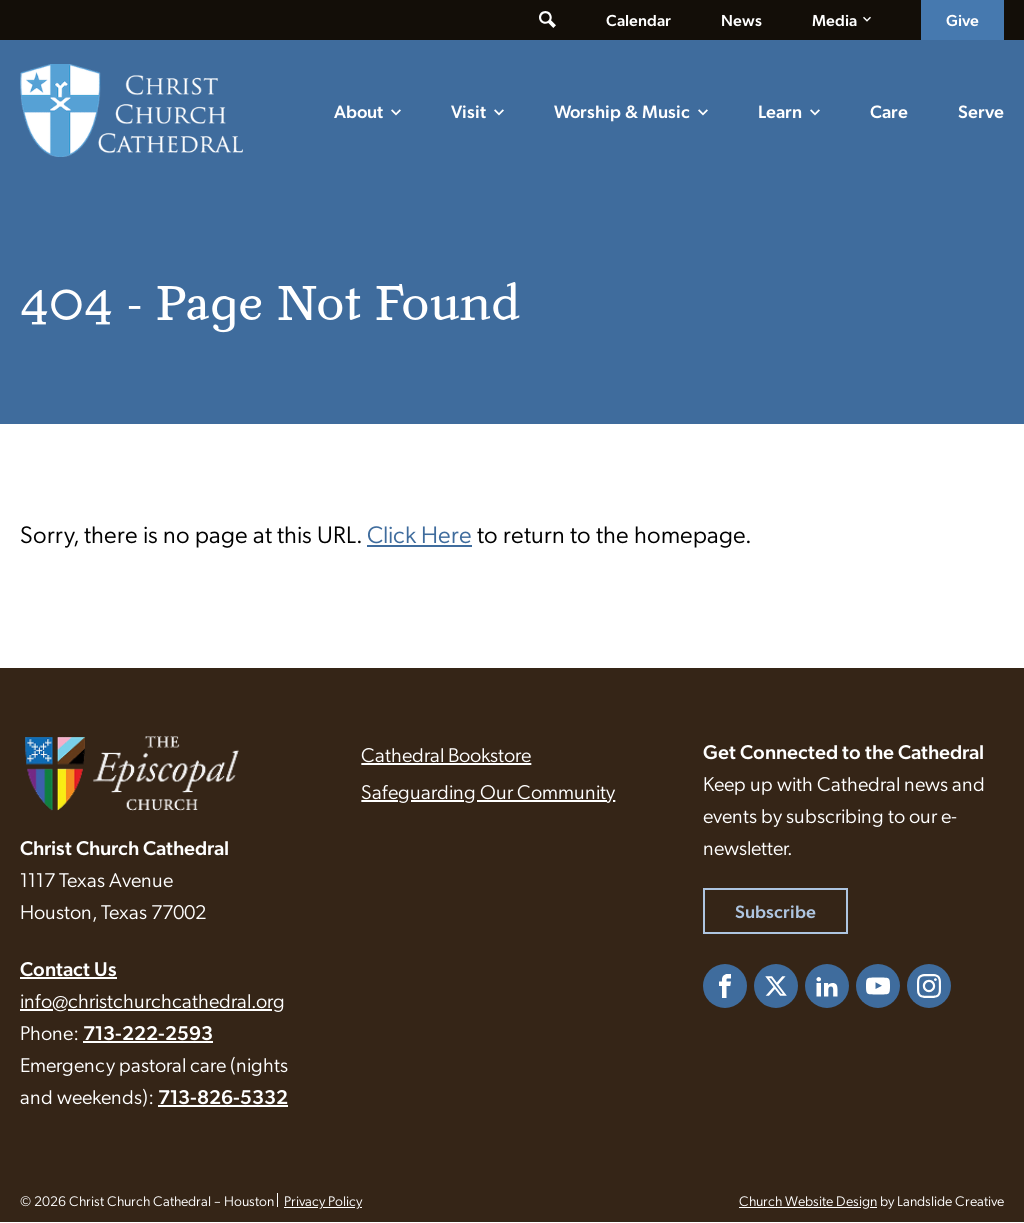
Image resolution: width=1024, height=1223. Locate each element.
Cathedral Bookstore (446, 755)
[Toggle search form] (547, 20)
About (358, 110)
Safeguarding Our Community (488, 792)
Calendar (638, 19)
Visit (468, 110)
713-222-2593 (148, 1033)
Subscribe (775, 911)
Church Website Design (808, 1201)
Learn (780, 110)
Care (889, 110)
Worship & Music (622, 110)
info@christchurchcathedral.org (152, 1001)
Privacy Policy (323, 1201)
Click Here (419, 534)
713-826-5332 (223, 1097)
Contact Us (68, 969)
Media (834, 19)
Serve (981, 110)
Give (962, 19)
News (741, 19)
